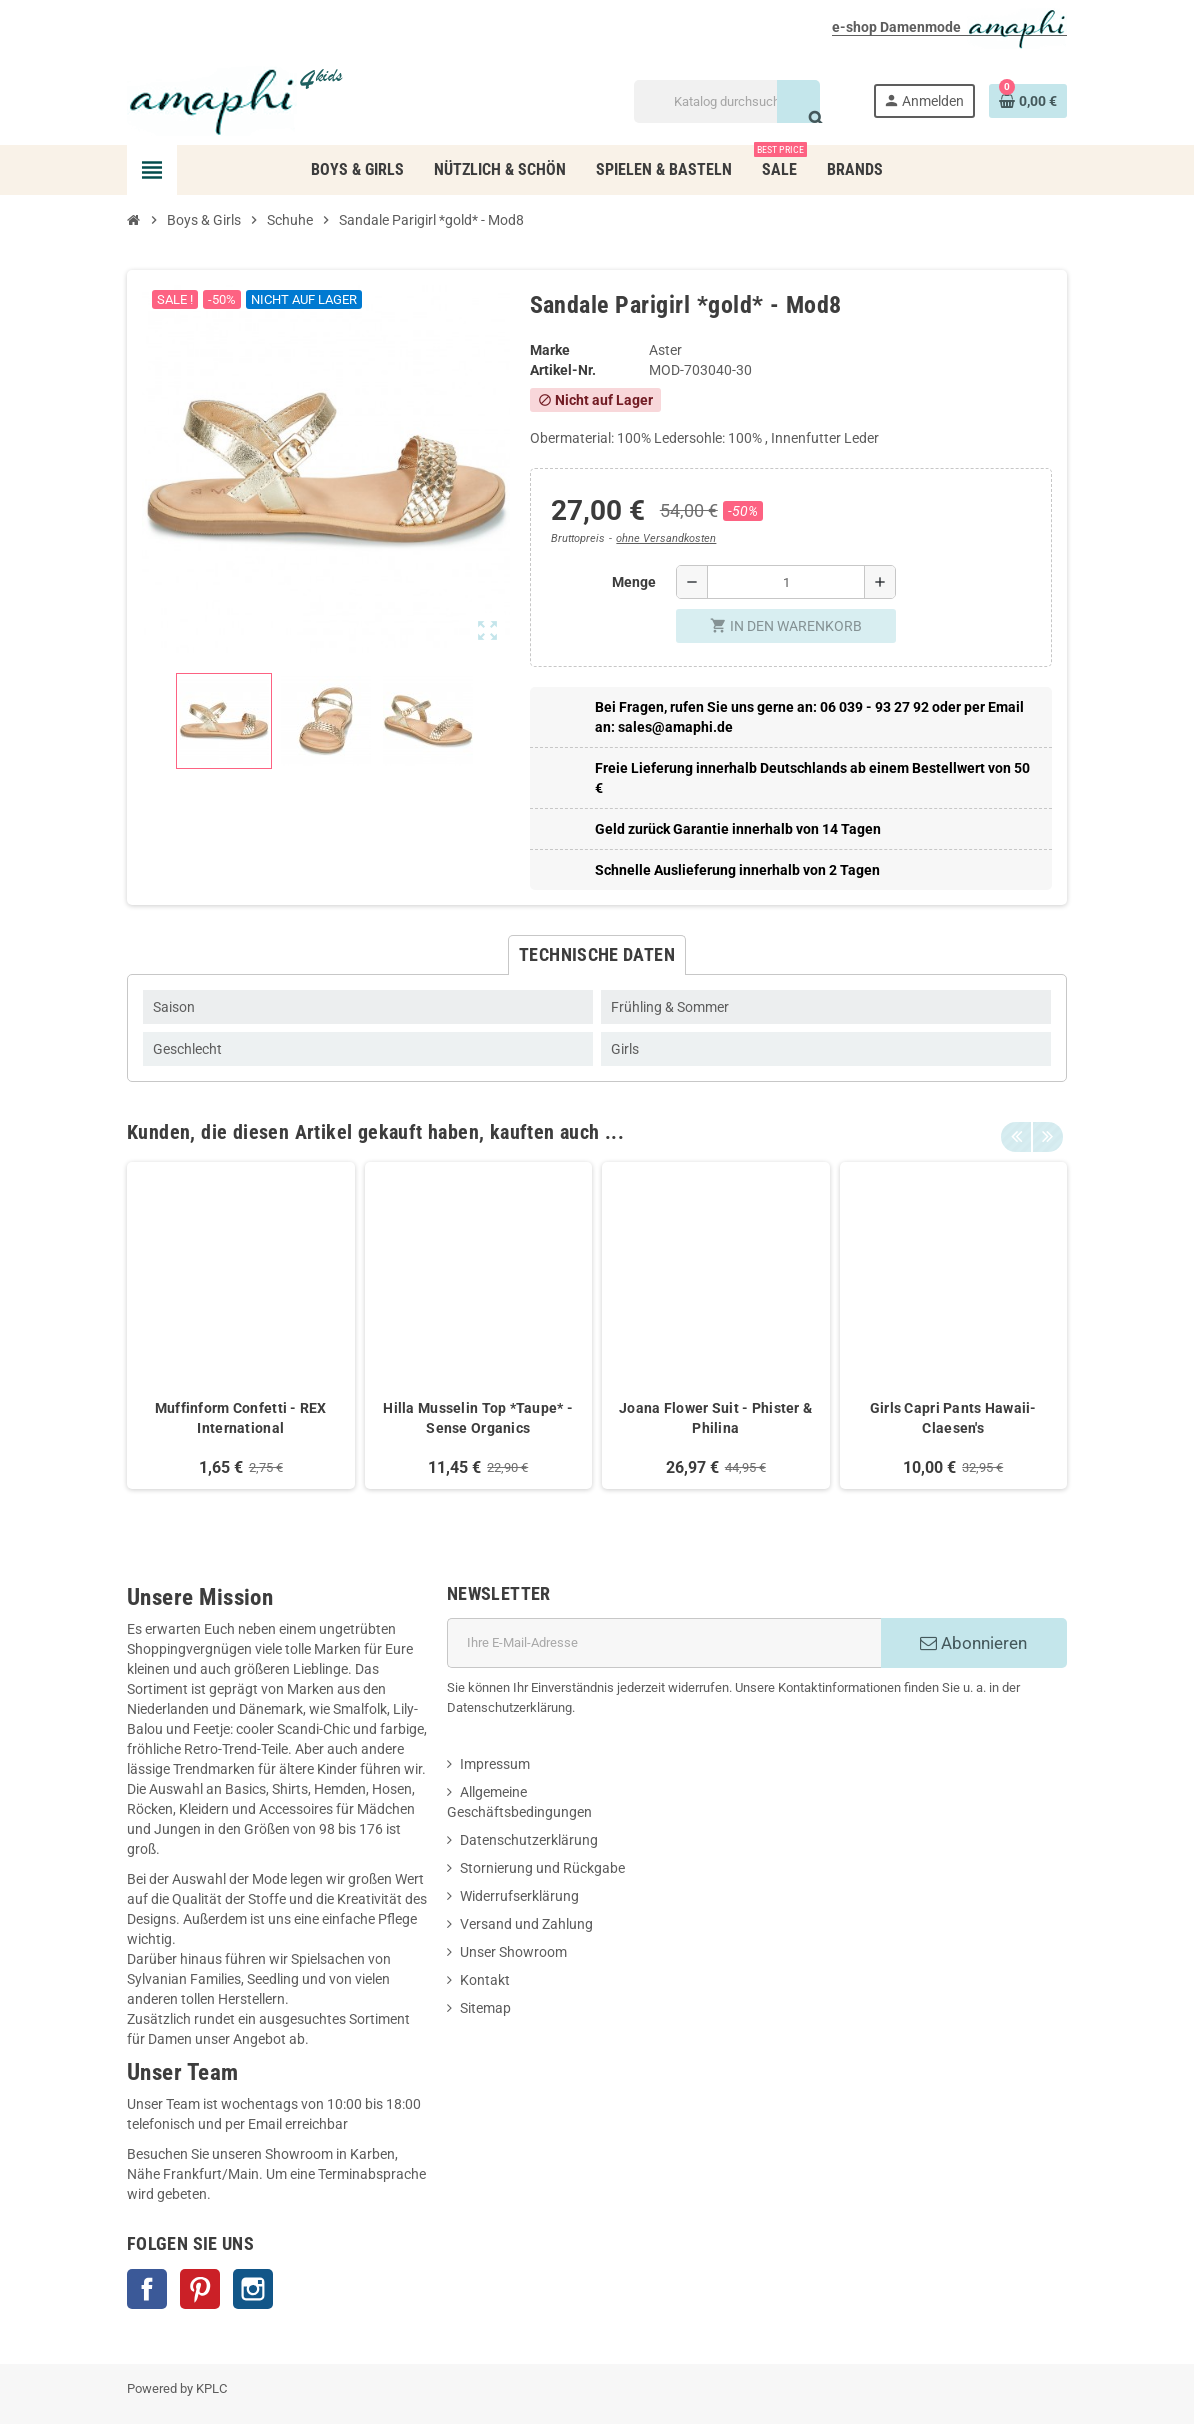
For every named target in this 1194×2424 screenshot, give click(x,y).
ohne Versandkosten (666, 538)
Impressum (495, 1764)
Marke (550, 350)
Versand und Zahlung (526, 1924)
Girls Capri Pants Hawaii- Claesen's (953, 1418)
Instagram (253, 2289)
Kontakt (485, 1980)
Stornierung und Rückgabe (542, 1868)
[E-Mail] (664, 1643)
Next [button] (1047, 1127)
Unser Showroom (513, 1952)
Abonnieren (973, 1643)
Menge (634, 582)
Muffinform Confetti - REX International (241, 1418)
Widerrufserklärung (519, 1896)
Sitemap (485, 2008)
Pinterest (200, 2289)
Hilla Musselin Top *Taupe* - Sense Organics (478, 1418)
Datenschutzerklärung (529, 1840)
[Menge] (786, 582)
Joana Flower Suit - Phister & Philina (715, 1418)
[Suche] (726, 101)
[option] (241, 1325)
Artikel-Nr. (563, 370)
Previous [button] (1016, 1127)
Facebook (147, 2289)
